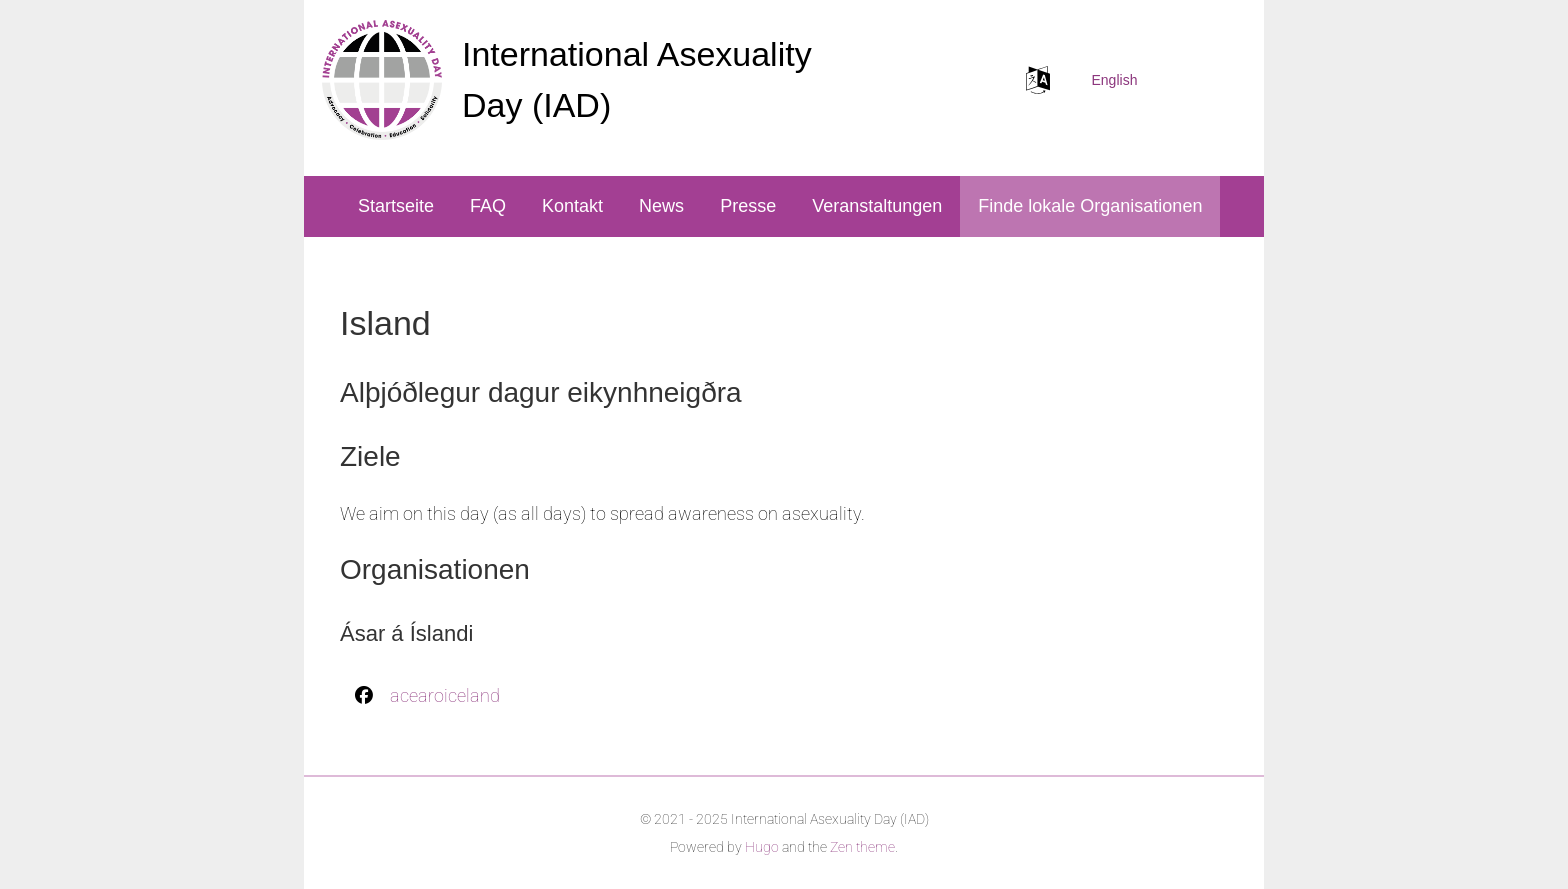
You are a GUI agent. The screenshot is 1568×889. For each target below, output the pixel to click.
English (1115, 80)
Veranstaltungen (877, 206)
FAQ (488, 206)
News (661, 206)
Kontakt (572, 206)
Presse (748, 206)
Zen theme (862, 847)
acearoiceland (445, 695)
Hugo (762, 847)
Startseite (396, 206)
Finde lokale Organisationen (1090, 206)
